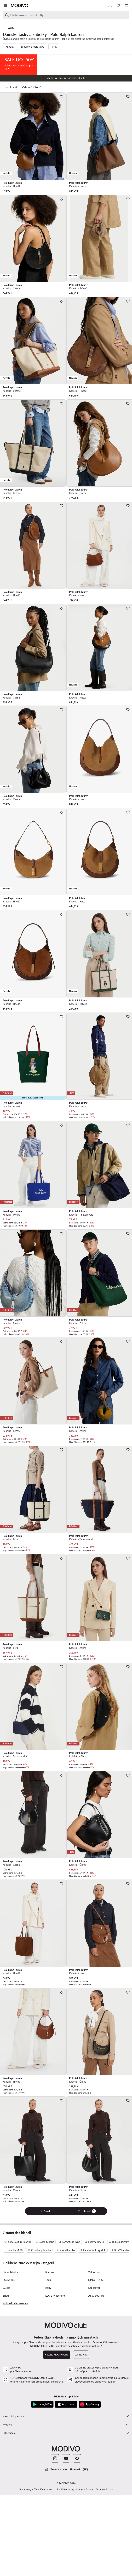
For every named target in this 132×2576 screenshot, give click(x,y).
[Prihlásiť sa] (110, 5)
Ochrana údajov (104, 2505)
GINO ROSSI (96, 2296)
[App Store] (66, 2420)
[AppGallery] (90, 2420)
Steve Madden (11, 2288)
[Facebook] (77, 2475)
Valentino (94, 2288)
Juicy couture (96, 2312)
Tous (48, 2296)
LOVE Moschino (55, 2312)
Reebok (49, 2288)
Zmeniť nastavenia (43, 2505)
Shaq (6, 2312)
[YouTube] (66, 2475)
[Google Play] (42, 2420)
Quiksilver (94, 2304)
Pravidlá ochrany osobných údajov (74, 2505)
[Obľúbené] (118, 5)
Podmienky (25, 2505)
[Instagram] (55, 2475)
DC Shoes (9, 2296)
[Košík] (126, 5)
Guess (6, 2304)
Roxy (48, 2304)
